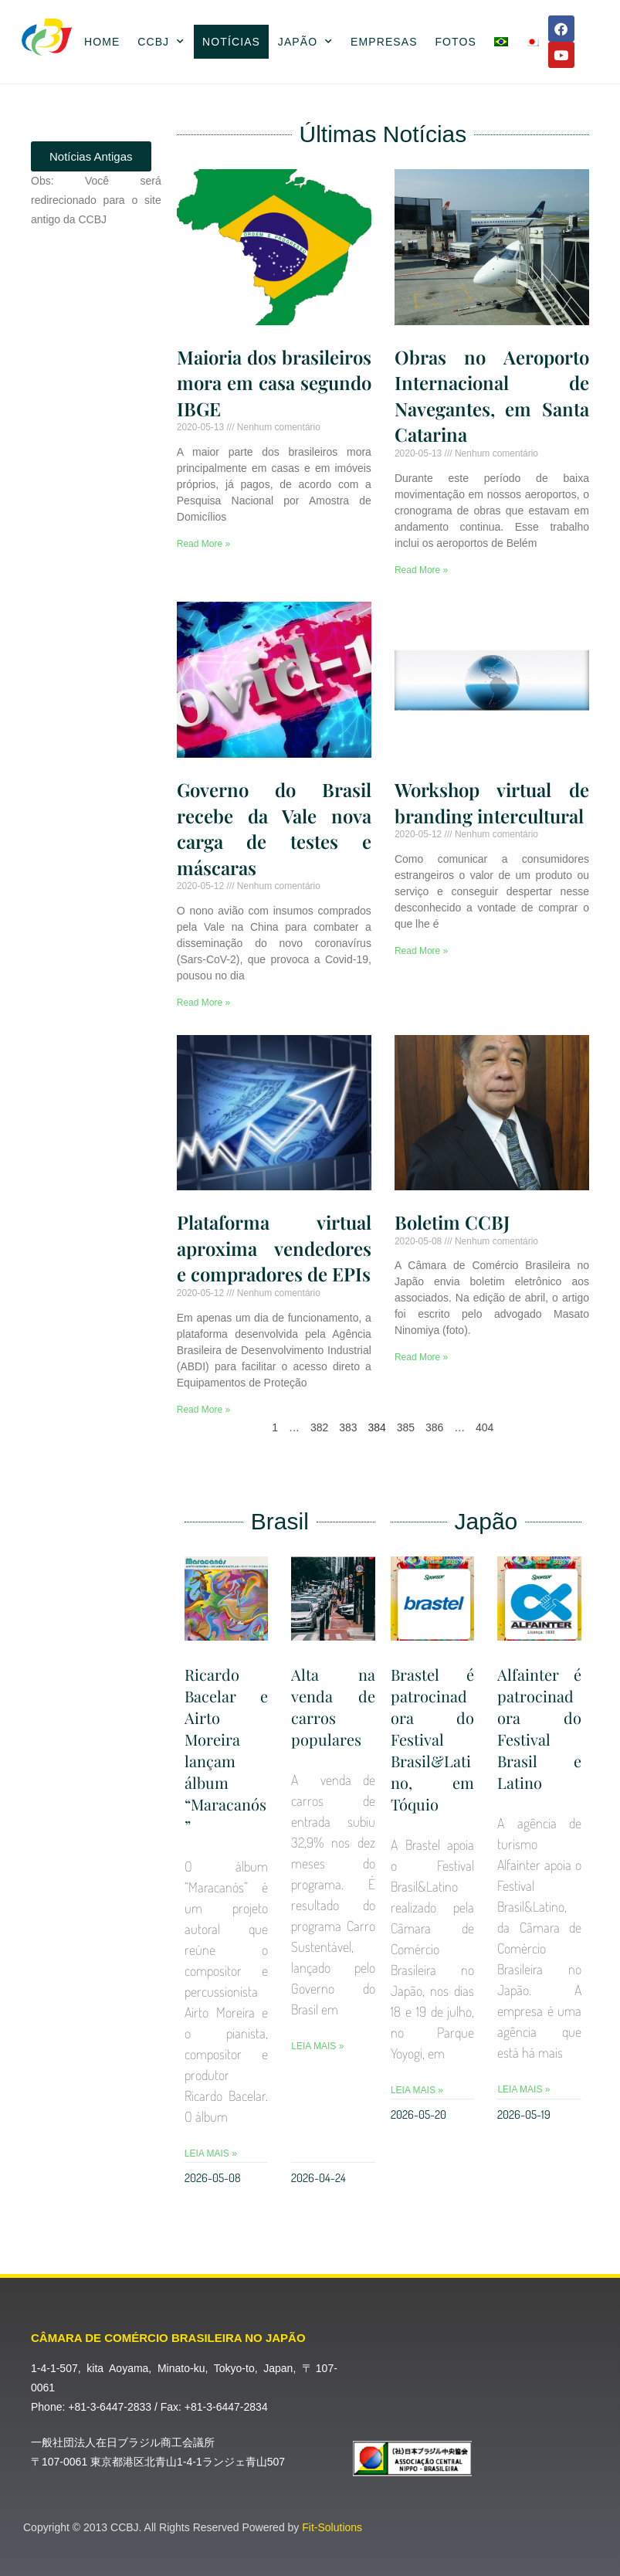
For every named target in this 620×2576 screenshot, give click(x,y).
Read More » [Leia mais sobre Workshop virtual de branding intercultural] (421, 950)
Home (102, 42)
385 (406, 1427)
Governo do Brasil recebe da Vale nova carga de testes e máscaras (274, 828)
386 (434, 1427)
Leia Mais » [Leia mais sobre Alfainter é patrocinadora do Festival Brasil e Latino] (523, 2089)
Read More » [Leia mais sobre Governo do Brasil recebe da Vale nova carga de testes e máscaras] (203, 1002)
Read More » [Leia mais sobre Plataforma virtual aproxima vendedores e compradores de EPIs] (203, 1409)
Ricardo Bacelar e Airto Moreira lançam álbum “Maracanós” (227, 1750)
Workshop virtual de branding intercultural (492, 802)
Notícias (231, 42)
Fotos (455, 42)
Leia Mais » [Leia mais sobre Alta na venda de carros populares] (317, 2046)
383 (348, 1427)
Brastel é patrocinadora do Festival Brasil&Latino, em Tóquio (433, 1739)
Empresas (384, 42)
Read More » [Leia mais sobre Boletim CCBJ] (421, 1357)
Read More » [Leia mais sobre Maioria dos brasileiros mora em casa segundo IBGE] (203, 543)
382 (319, 1427)
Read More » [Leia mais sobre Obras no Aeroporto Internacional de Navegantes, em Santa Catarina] (421, 570)
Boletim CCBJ (452, 1222)
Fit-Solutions (332, 2527)
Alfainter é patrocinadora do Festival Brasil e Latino (539, 1728)
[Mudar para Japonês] (532, 42)
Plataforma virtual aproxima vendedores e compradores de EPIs (274, 1248)
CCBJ (161, 41)
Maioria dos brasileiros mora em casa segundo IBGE (274, 382)
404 (484, 1427)
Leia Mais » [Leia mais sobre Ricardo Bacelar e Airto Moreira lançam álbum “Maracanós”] (211, 2153)
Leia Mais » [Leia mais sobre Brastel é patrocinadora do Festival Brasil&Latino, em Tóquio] (417, 2090)
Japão (306, 41)
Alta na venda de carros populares (333, 1707)
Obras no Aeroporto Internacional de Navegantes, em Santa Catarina (492, 395)
